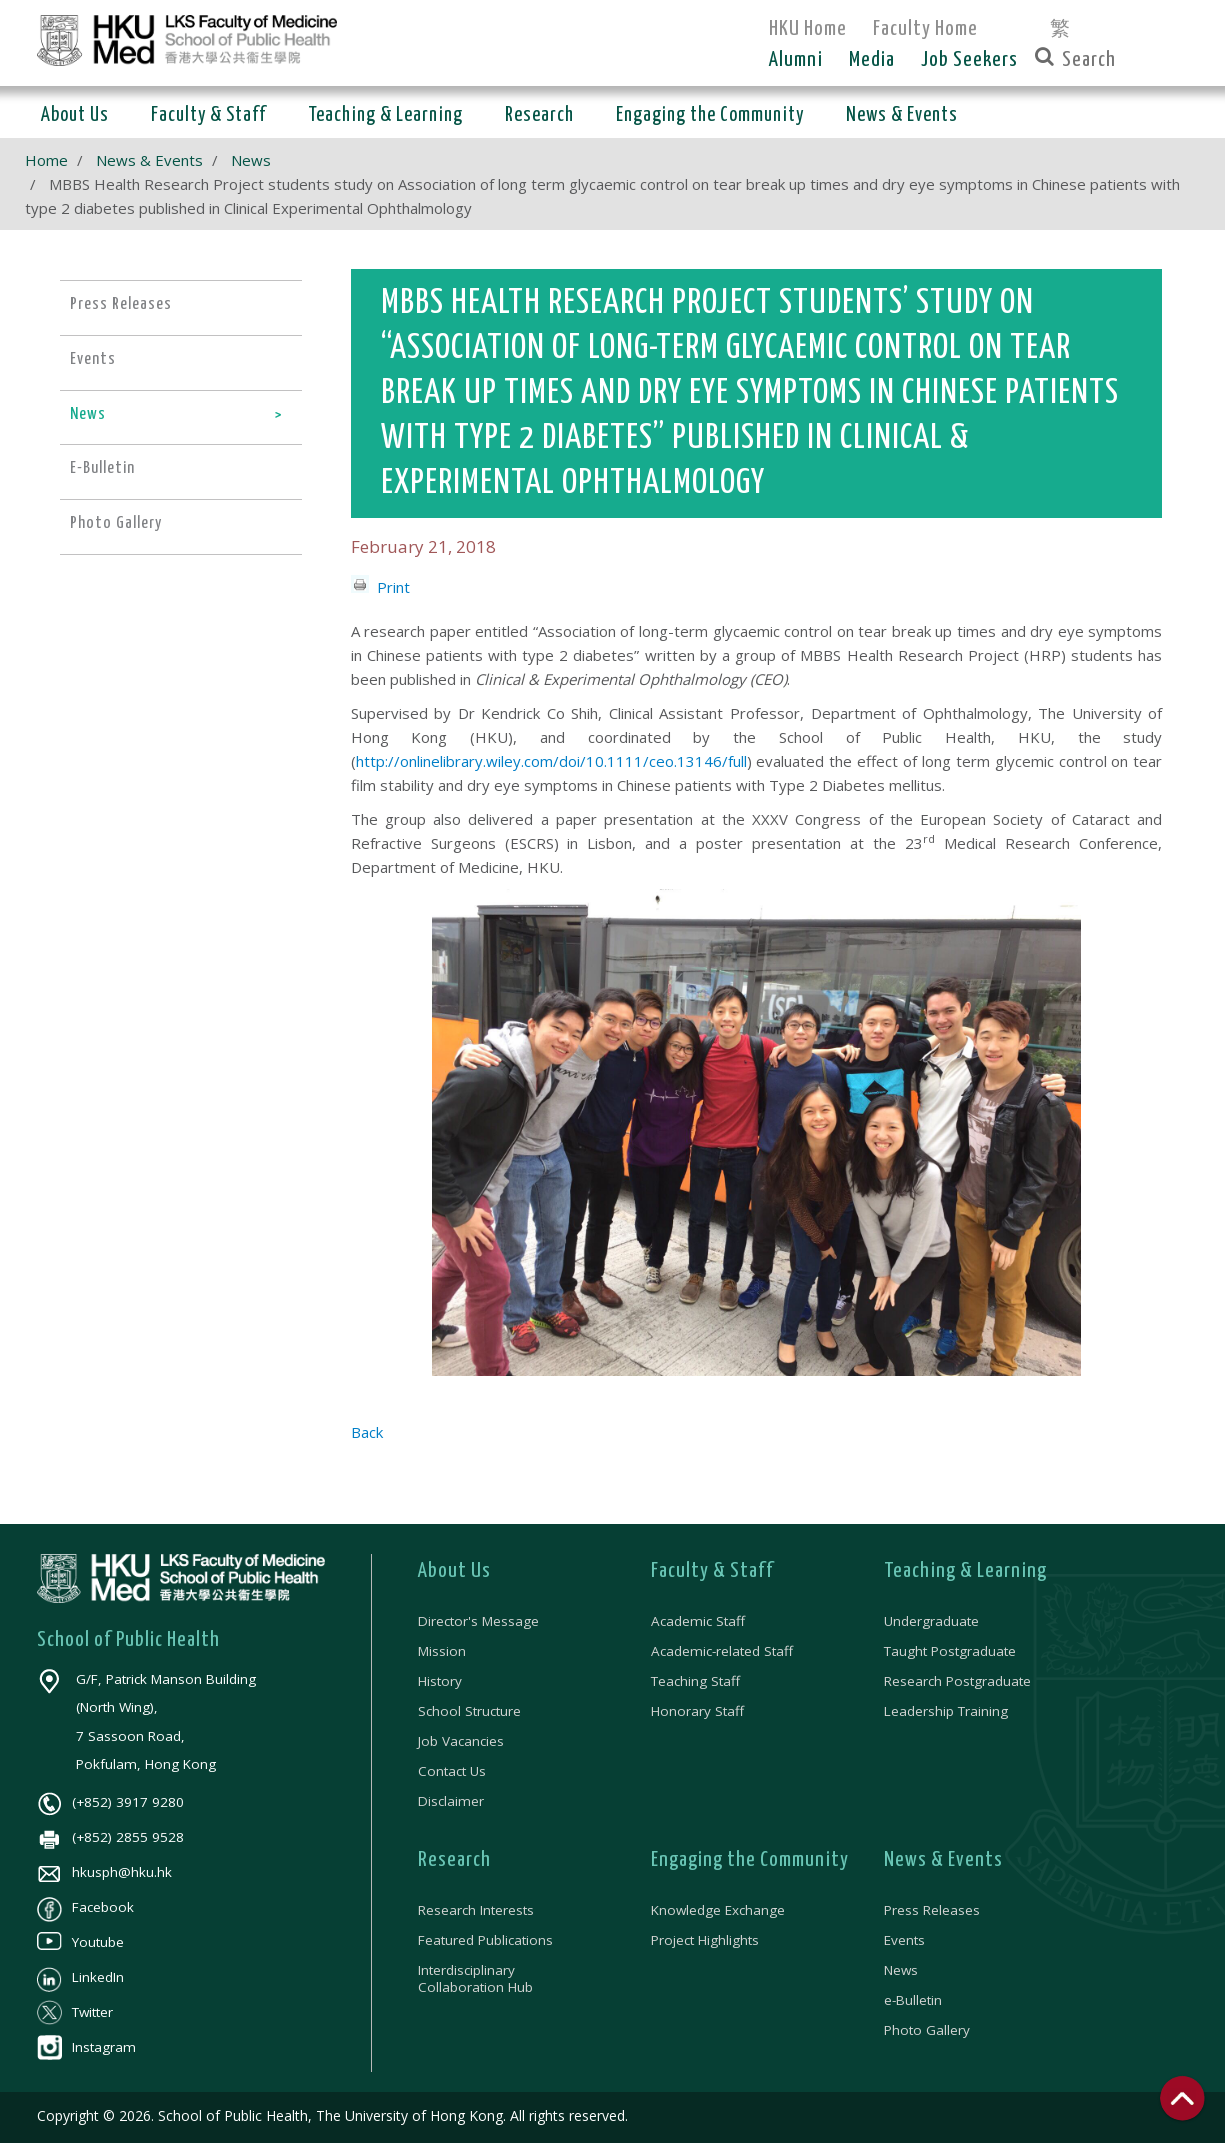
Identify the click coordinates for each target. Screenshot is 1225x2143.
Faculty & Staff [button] (208, 115)
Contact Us (452, 1771)
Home (46, 160)
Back (367, 1432)
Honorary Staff (697, 1711)
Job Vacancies (461, 1741)
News (251, 160)
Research (454, 1860)
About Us (454, 1571)
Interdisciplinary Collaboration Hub (475, 1978)
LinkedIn (80, 1977)
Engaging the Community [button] (710, 115)
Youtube (80, 1942)
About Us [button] (75, 115)
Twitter (75, 2012)
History (440, 1681)
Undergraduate (931, 1621)
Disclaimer (451, 1801)
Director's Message (478, 1621)
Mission (442, 1651)
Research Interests (476, 1910)
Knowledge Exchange (718, 1910)
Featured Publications (485, 1940)
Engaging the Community (750, 1860)
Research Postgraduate (957, 1681)
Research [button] (539, 115)
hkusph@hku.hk (104, 1872)
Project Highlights (705, 1940)
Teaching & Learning (965, 1571)
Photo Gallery (927, 2030)
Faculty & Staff (712, 1571)
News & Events (149, 160)
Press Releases (932, 1910)
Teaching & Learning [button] (385, 115)
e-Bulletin (913, 2000)
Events (904, 1940)
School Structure (469, 1711)
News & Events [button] (902, 115)
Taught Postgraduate (950, 1651)
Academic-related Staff (722, 1651)
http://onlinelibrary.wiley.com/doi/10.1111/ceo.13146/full (551, 761)
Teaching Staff (695, 1681)
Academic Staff (698, 1621)
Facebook (85, 1907)
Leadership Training (946, 1711)
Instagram (86, 2047)
